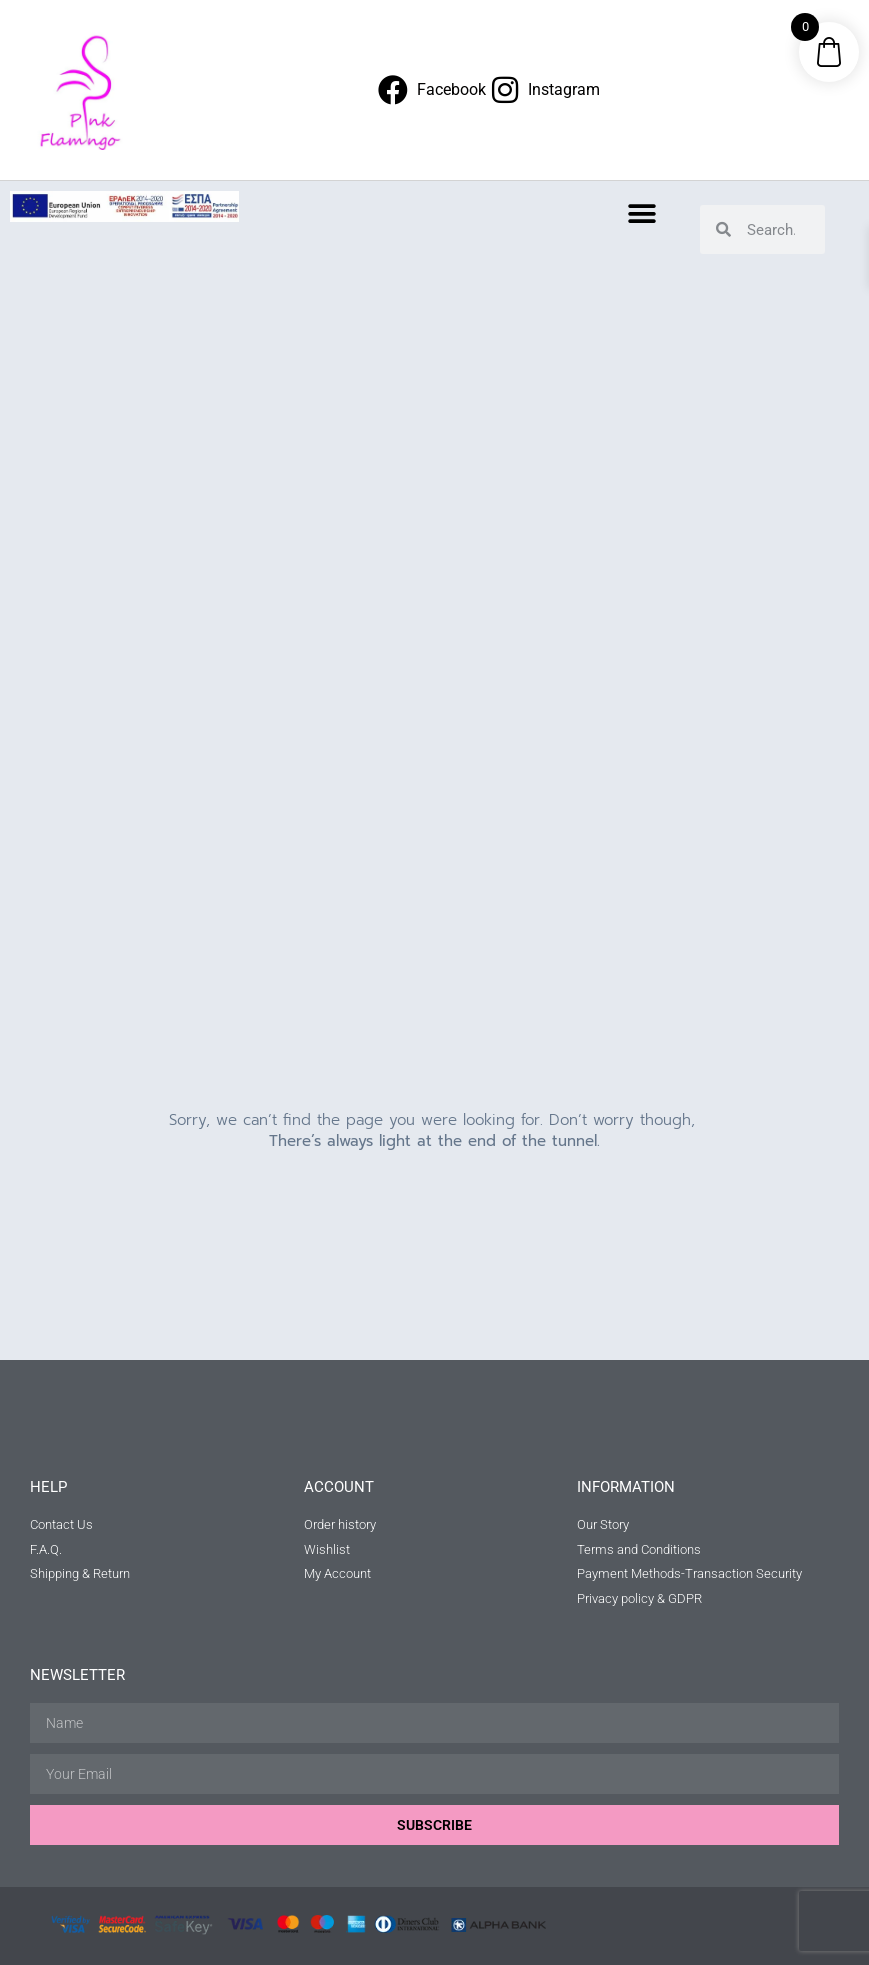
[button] (641, 213)
